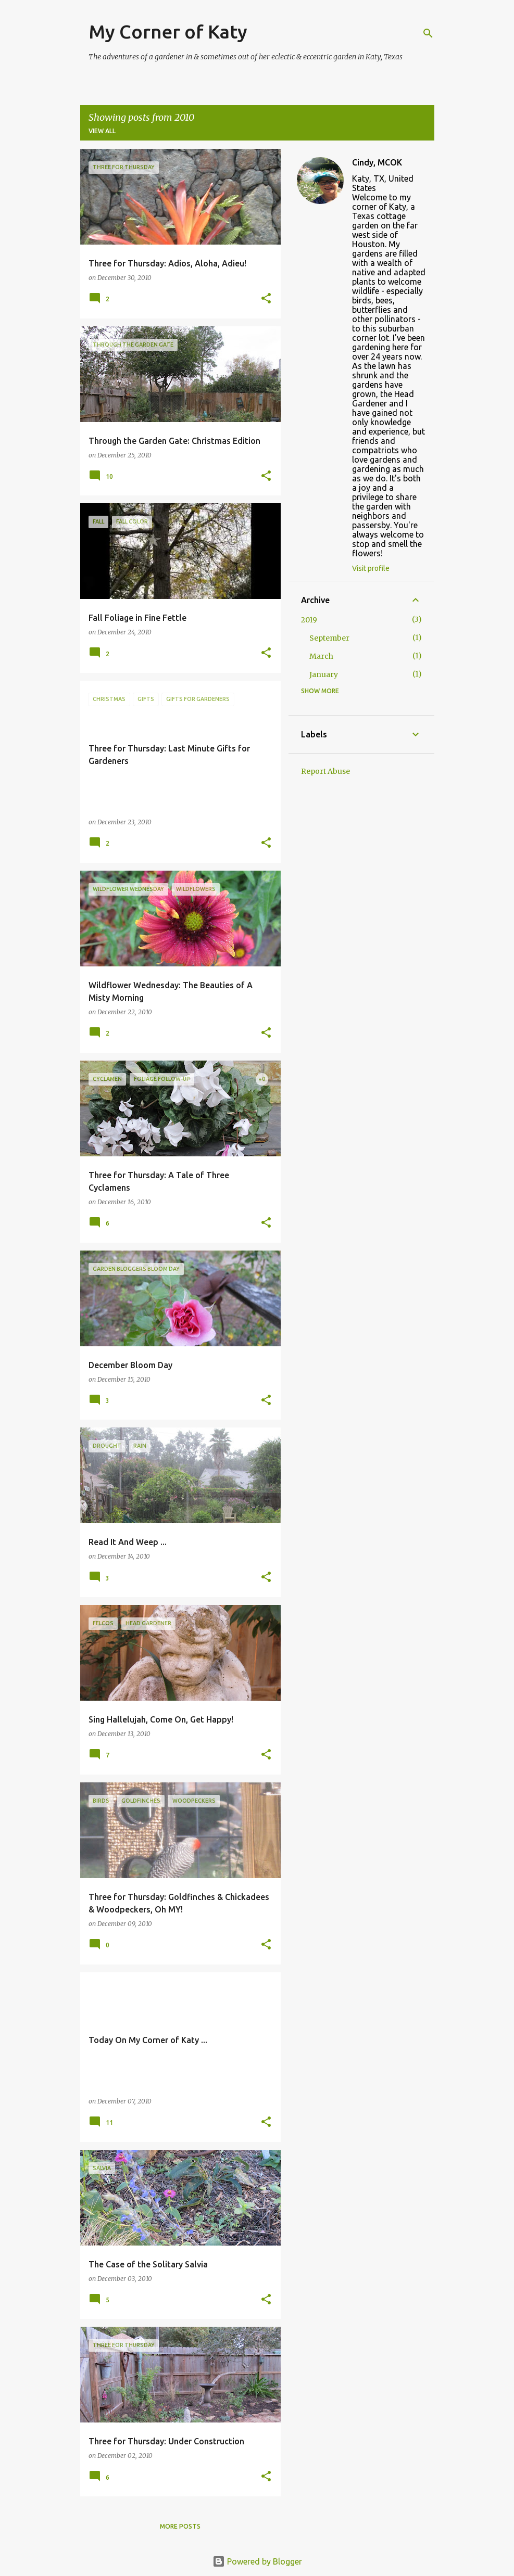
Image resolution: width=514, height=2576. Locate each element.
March (321, 656)
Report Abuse (325, 771)
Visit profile (371, 568)
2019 (309, 619)
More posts (180, 2526)
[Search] (428, 33)
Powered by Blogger (257, 2561)
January (323, 674)
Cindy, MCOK (377, 162)
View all (102, 130)
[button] (266, 299)
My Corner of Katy (168, 31)
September (329, 638)
